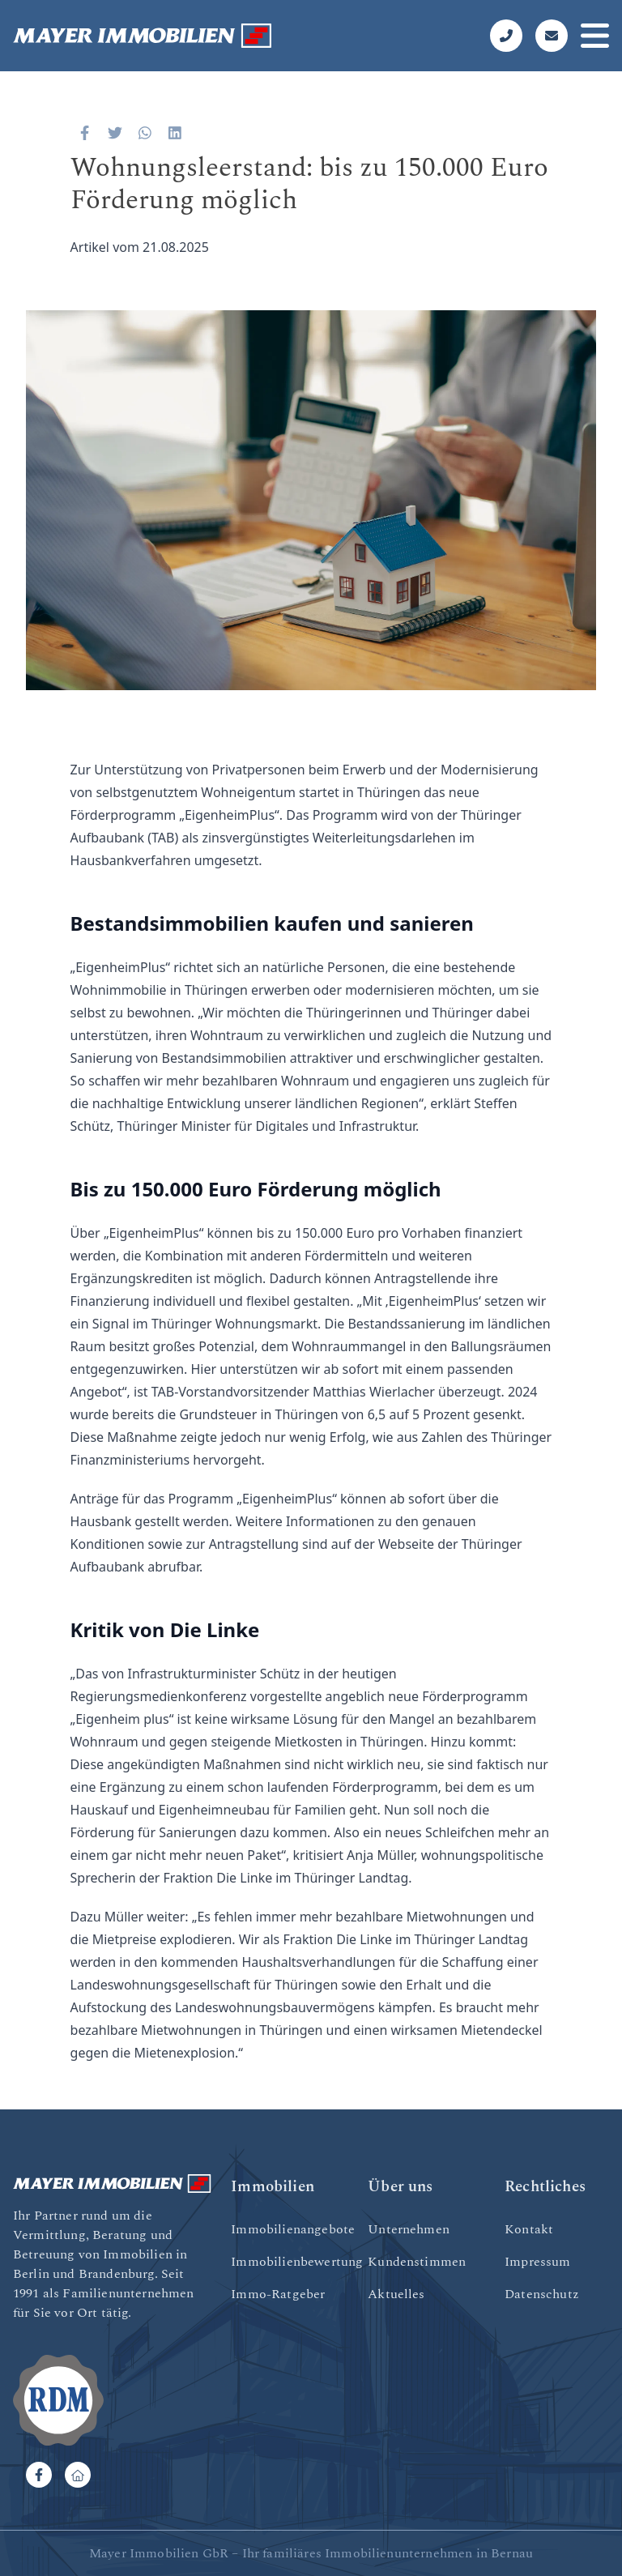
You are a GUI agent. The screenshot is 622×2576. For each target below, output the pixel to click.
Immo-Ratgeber (278, 2294)
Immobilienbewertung (297, 2261)
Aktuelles (396, 2294)
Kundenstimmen (417, 2261)
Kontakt (529, 2229)
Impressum (537, 2261)
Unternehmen (408, 2229)
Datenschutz (542, 2294)
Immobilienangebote (293, 2229)
